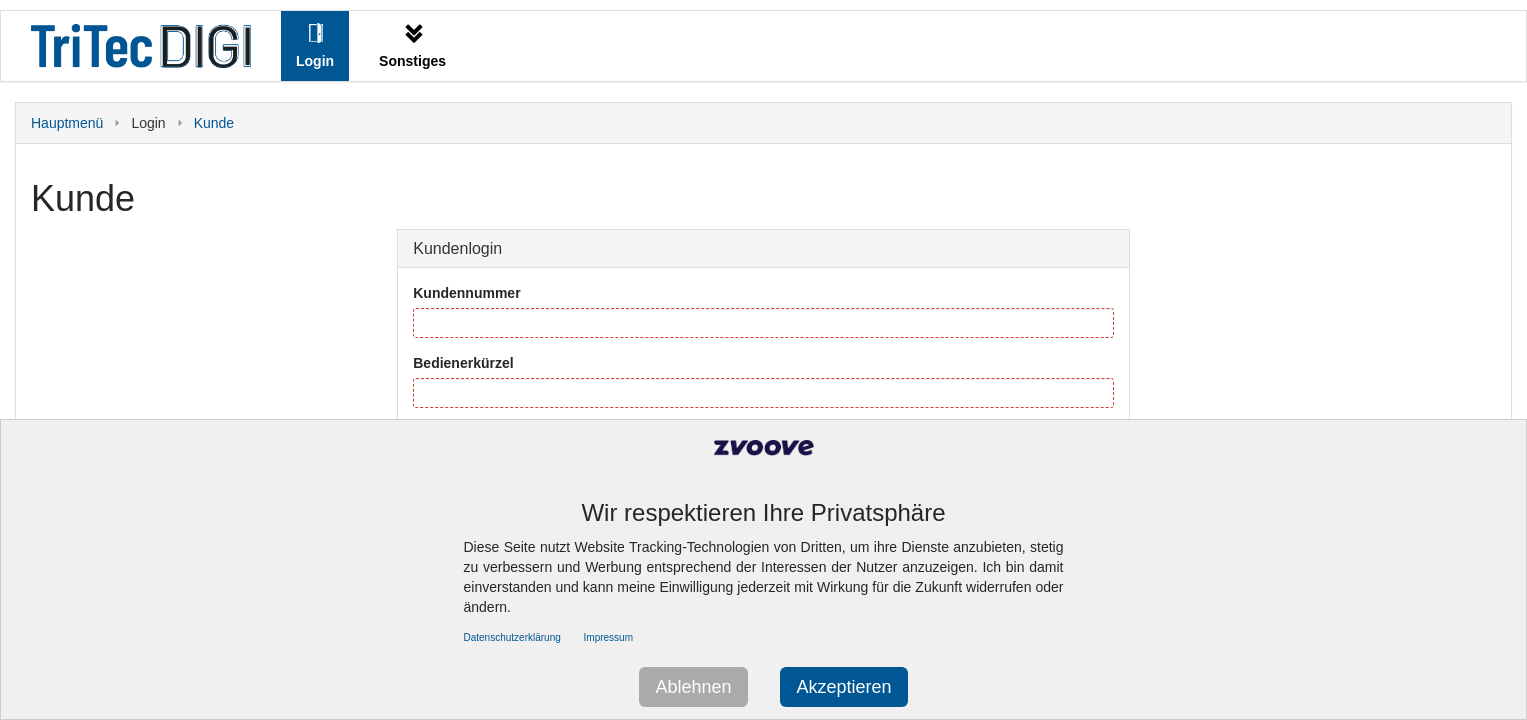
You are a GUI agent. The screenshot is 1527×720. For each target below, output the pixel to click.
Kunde (214, 123)
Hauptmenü (67, 123)
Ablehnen (693, 687)
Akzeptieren (843, 687)
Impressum (608, 637)
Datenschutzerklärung (512, 637)
